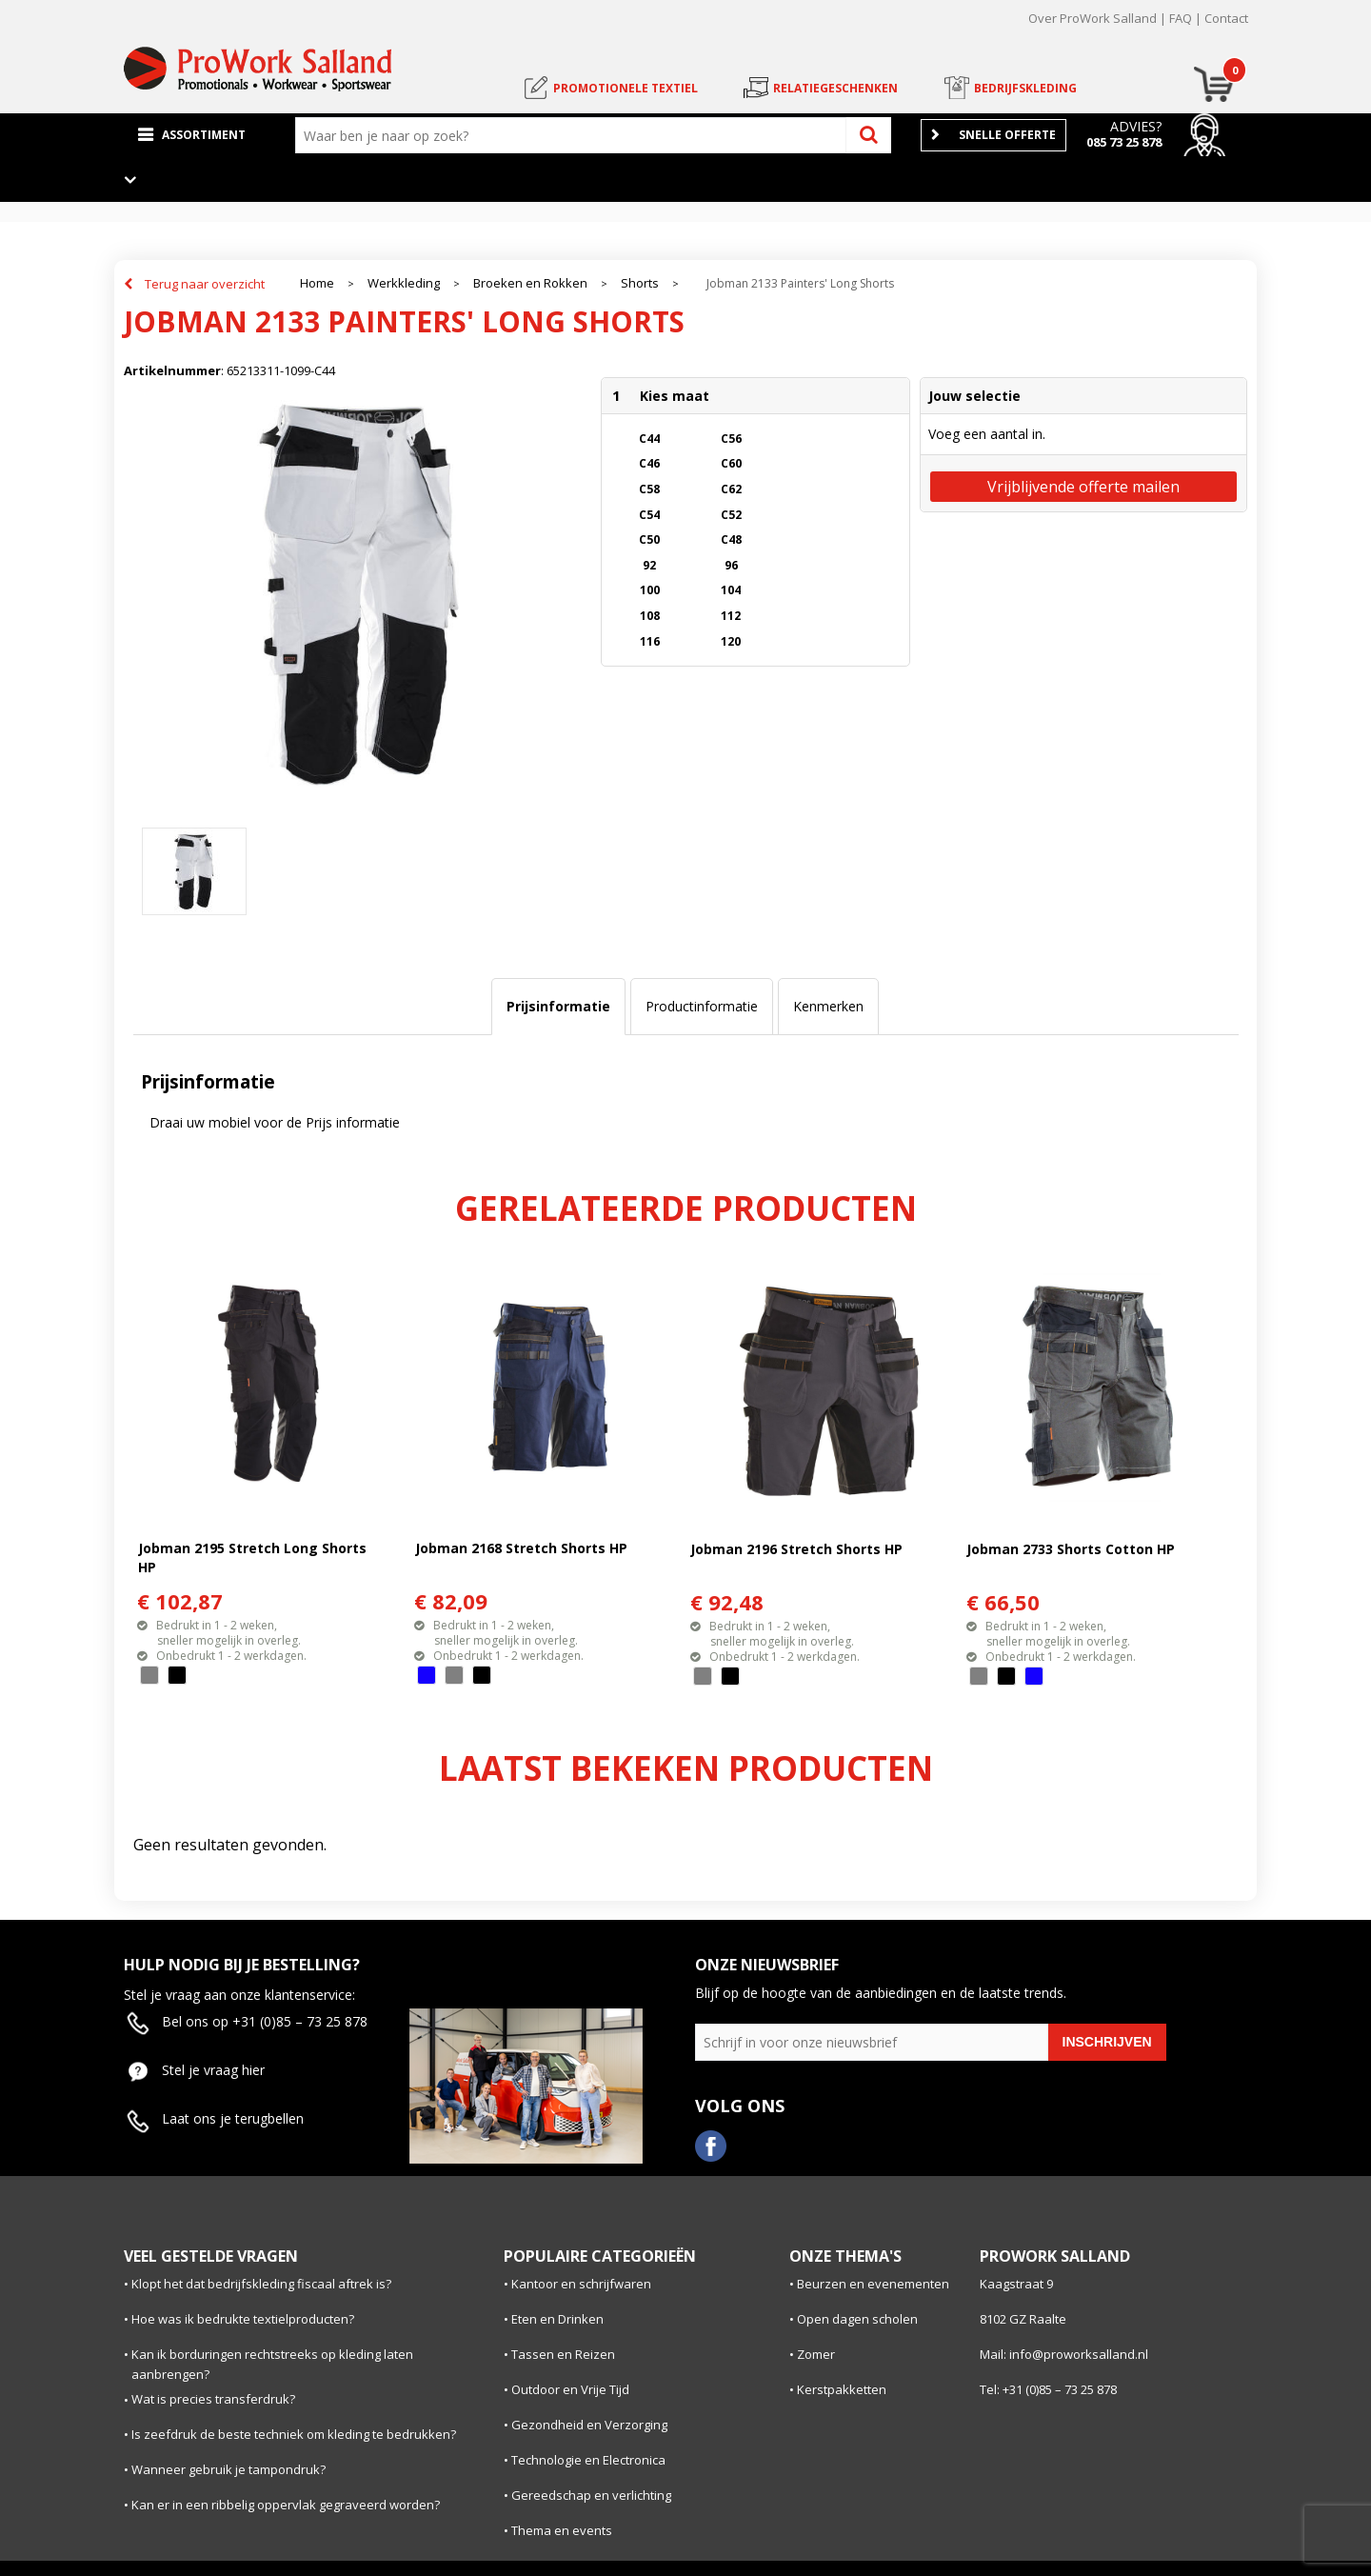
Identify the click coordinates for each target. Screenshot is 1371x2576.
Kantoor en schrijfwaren (581, 2283)
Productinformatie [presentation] (702, 1006)
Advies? (1136, 126)
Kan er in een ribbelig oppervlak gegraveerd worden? (285, 2504)
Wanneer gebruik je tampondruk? (228, 2469)
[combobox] (575, 135)
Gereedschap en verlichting (591, 2495)
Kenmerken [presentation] (828, 1006)
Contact (1226, 18)
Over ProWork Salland (1092, 18)
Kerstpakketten (841, 2389)
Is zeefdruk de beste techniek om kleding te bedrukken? (293, 2434)
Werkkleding (404, 283)
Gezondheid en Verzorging (589, 2424)
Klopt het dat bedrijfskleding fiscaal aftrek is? (261, 2283)
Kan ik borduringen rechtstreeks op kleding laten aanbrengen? (272, 2364)
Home (317, 283)
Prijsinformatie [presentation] (558, 1006)
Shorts (640, 283)
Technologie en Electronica (588, 2459)
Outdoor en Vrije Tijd (570, 2389)
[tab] (558, 1006)
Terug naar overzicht (205, 283)
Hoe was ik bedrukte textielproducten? (242, 2318)
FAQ (1180, 18)
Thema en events (561, 2530)
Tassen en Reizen (563, 2354)
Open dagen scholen (857, 2318)
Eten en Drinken (557, 2318)
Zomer (816, 2354)
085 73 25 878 (1124, 141)
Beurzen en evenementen (873, 2283)
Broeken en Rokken (530, 283)
